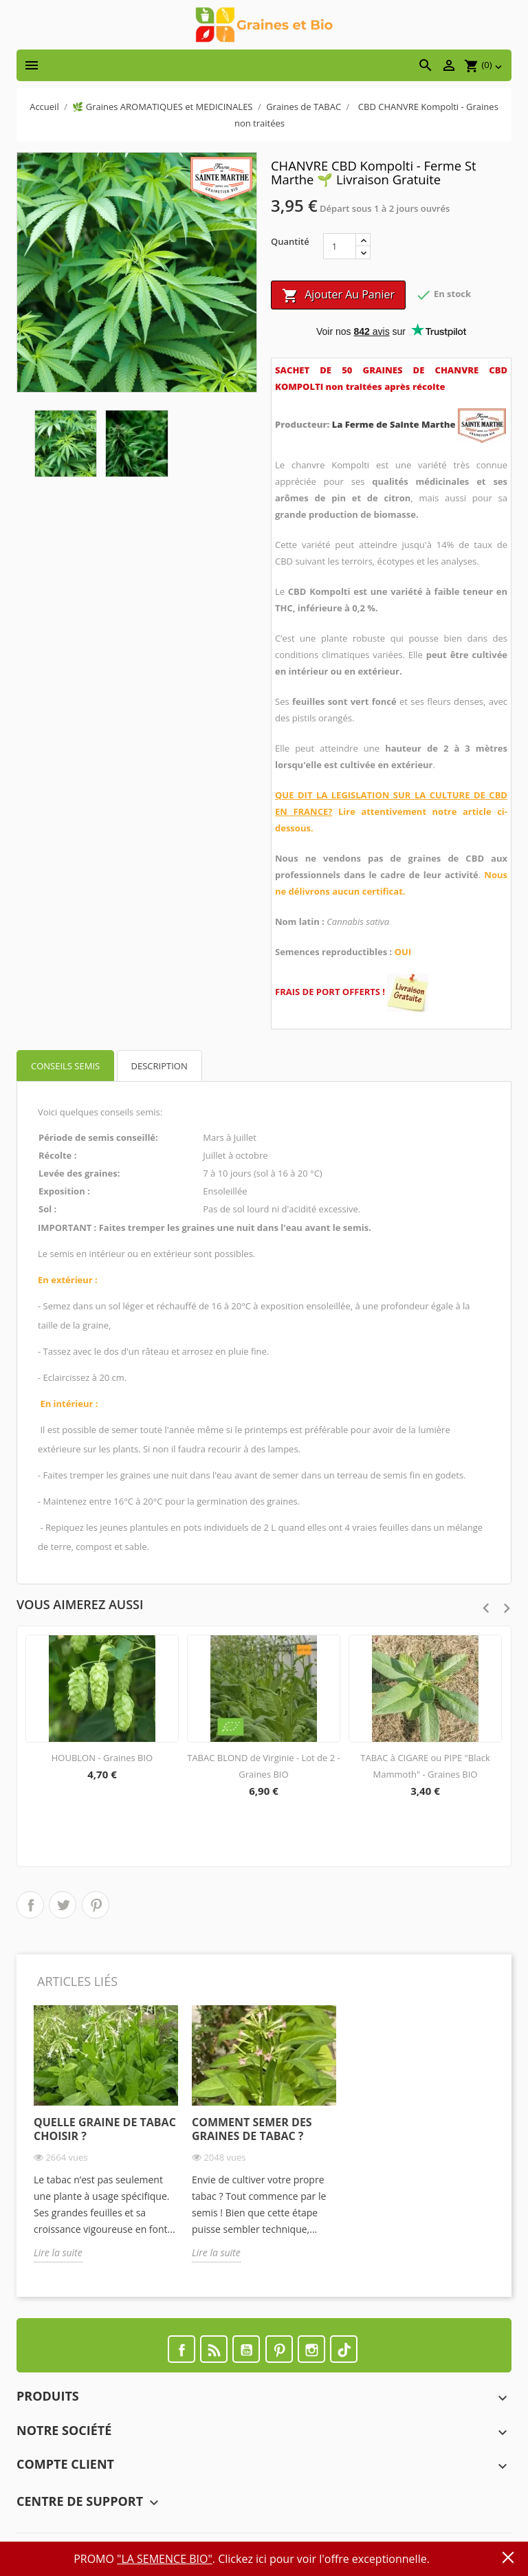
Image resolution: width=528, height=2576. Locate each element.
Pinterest (95, 1905)
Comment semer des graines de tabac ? (252, 2129)
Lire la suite (58, 2252)
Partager (30, 1905)
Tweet (63, 1905)
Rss (213, 2349)
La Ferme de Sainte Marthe (395, 424)
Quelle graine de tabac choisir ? (105, 2129)
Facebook (181, 2349)
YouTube (246, 2349)
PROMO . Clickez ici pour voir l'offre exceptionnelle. (252, 2558)
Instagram (311, 2349)
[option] (106, 2143)
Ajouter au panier (338, 295)
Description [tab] (159, 1066)
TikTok (343, 2349)
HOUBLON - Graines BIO (102, 1757)
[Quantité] (339, 246)
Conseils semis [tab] (65, 1066)
